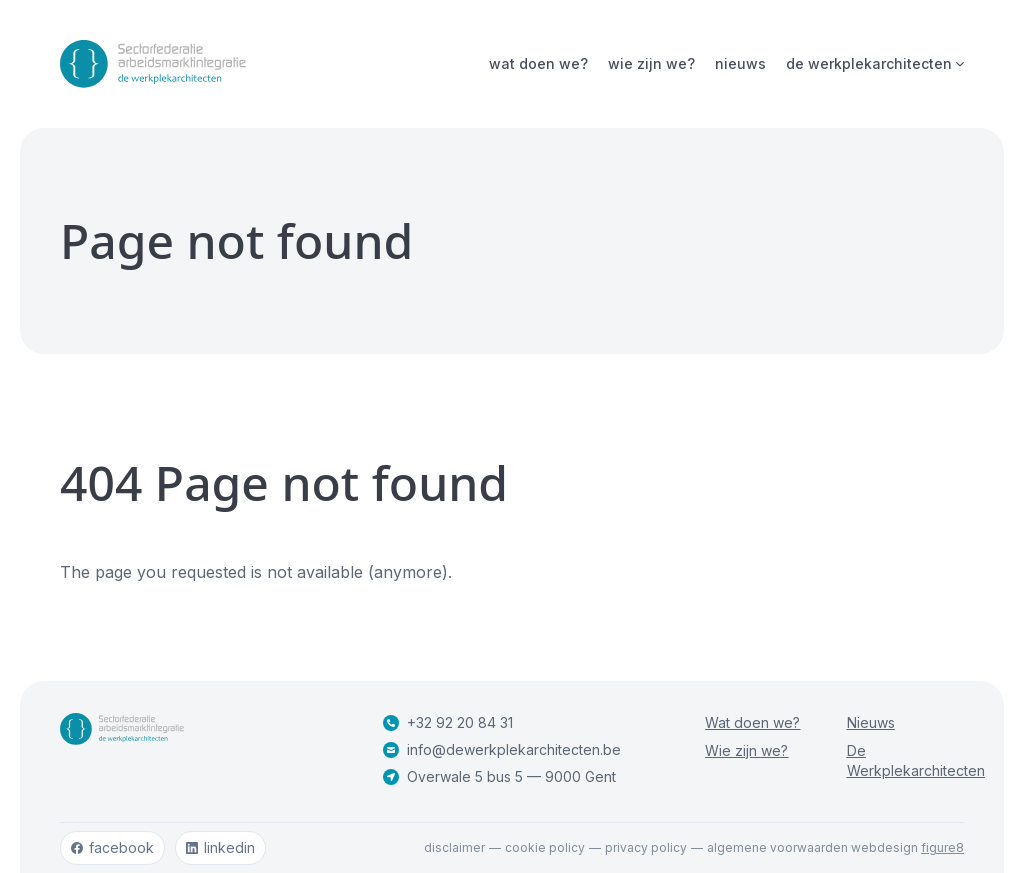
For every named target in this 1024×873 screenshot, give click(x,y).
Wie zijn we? (651, 63)
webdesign (907, 847)
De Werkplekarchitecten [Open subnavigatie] (875, 63)
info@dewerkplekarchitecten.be (502, 749)
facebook (112, 847)
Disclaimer (454, 847)
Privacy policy (646, 847)
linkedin (220, 847)
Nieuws (740, 63)
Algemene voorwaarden (777, 847)
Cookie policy (545, 847)
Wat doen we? (538, 63)
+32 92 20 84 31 (448, 722)
